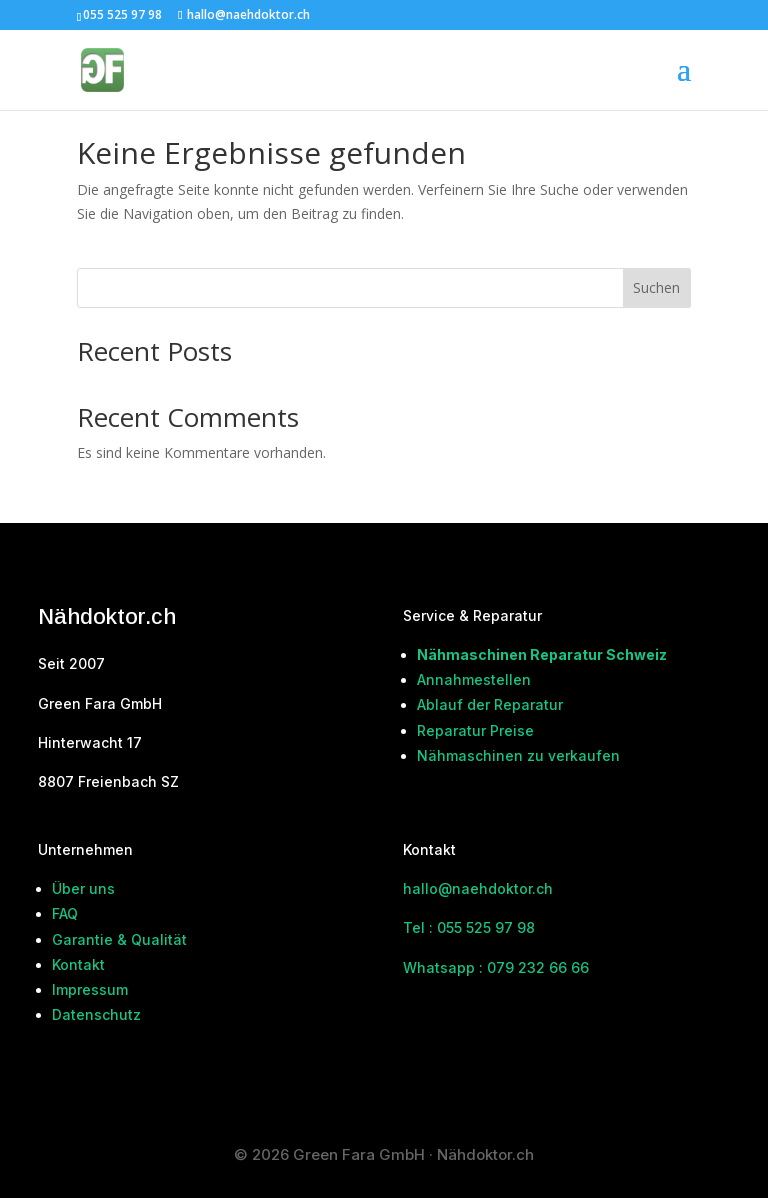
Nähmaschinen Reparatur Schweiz (542, 654)
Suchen (656, 287)
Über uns (83, 888)
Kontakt (78, 964)
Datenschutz (96, 1014)
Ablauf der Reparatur (490, 704)
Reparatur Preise (475, 730)
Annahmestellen (474, 679)
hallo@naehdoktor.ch (478, 888)
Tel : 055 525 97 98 (469, 927)
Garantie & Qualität (119, 939)
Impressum (90, 989)
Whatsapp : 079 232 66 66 (496, 967)
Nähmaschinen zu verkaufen (518, 755)
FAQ (65, 913)
